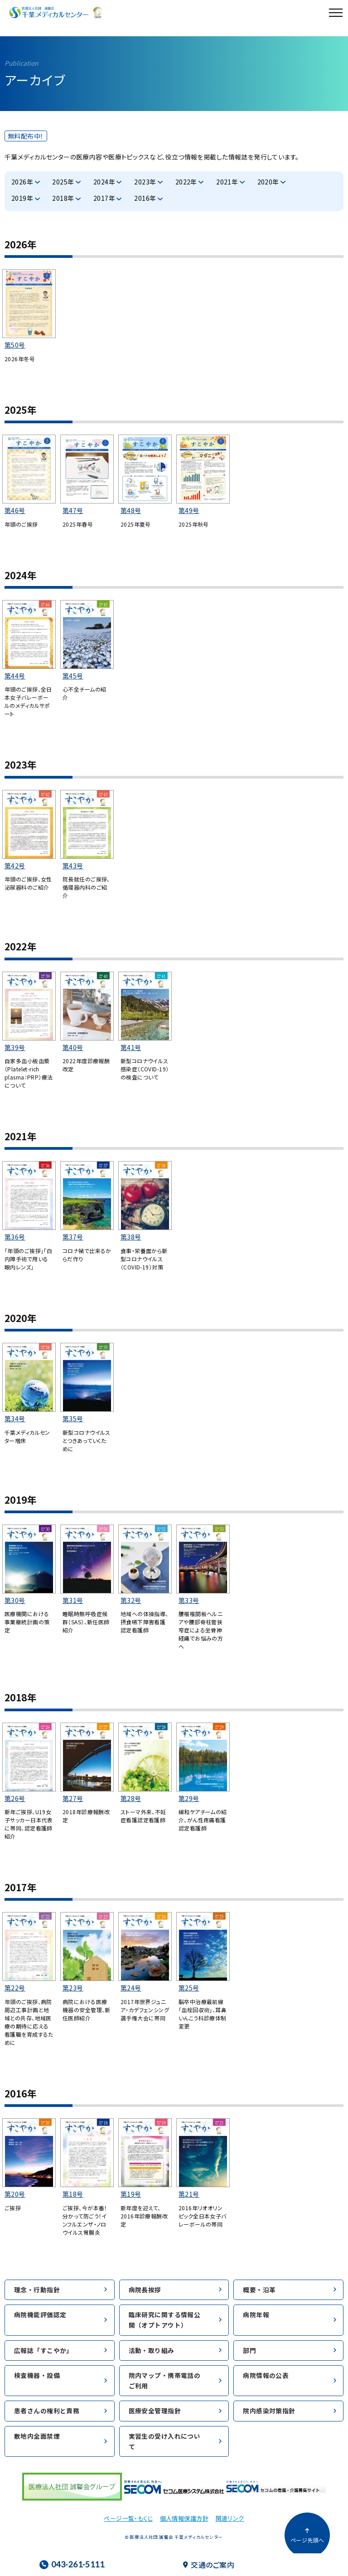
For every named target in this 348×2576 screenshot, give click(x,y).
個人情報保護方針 (184, 2518)
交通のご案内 (208, 2564)
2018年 (63, 198)
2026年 (22, 182)
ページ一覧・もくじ (128, 2518)
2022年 (186, 182)
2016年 (145, 198)
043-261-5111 (71, 2564)
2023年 (145, 182)
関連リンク (230, 2518)
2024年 (104, 182)
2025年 (63, 182)
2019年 (22, 198)
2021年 (227, 182)
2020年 (268, 182)
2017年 (104, 198)
